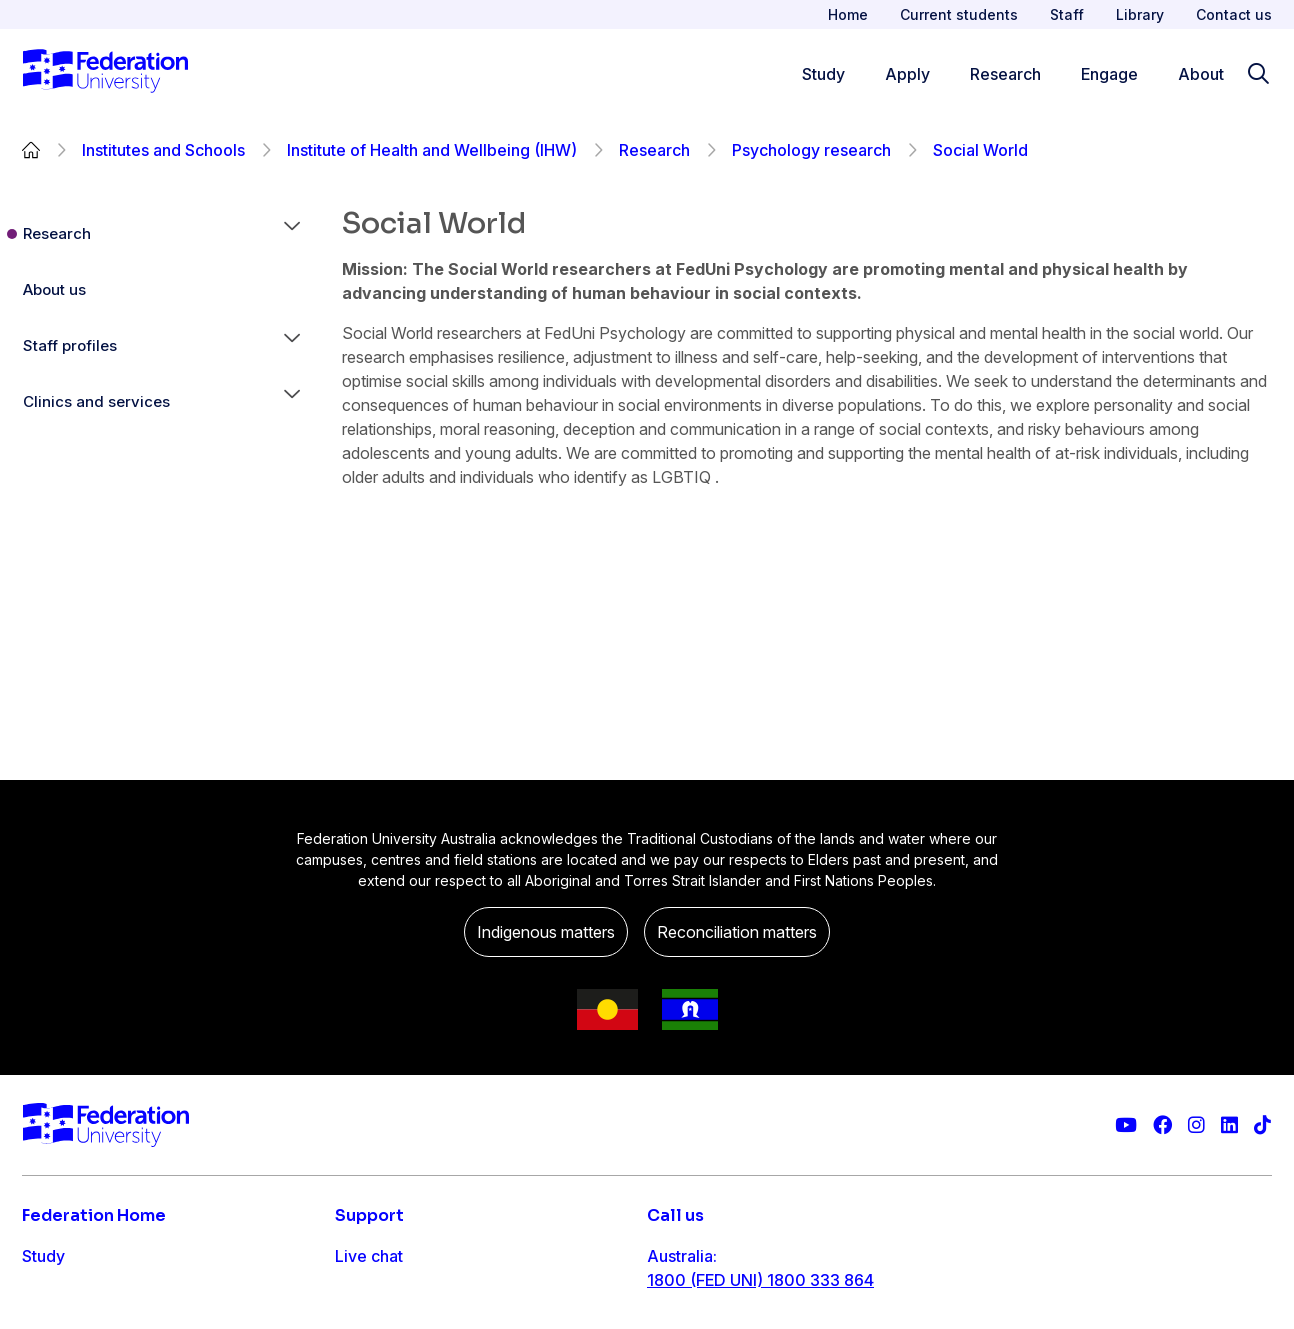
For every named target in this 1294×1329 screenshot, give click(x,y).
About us (54, 289)
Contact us (1234, 14)
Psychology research (811, 150)
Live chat (369, 1256)
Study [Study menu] (823, 74)
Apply (44, 1296)
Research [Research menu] (1005, 74)
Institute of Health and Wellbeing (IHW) (432, 150)
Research (654, 150)
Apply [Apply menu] (907, 74)
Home (848, 14)
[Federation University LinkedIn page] (1229, 1125)
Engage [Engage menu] (1109, 74)
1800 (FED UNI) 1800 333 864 (760, 1280)
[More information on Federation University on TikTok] (1262, 1125)
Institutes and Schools (163, 150)
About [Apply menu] (1201, 74)
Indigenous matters (546, 932)
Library (1140, 14)
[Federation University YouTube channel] (1126, 1125)
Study (43, 1256)
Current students (959, 14)
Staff (1067, 14)
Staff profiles (70, 345)
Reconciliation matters (737, 932)
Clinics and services (96, 401)
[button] (292, 234)
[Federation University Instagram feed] (1196, 1125)
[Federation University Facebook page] (1162, 1125)
